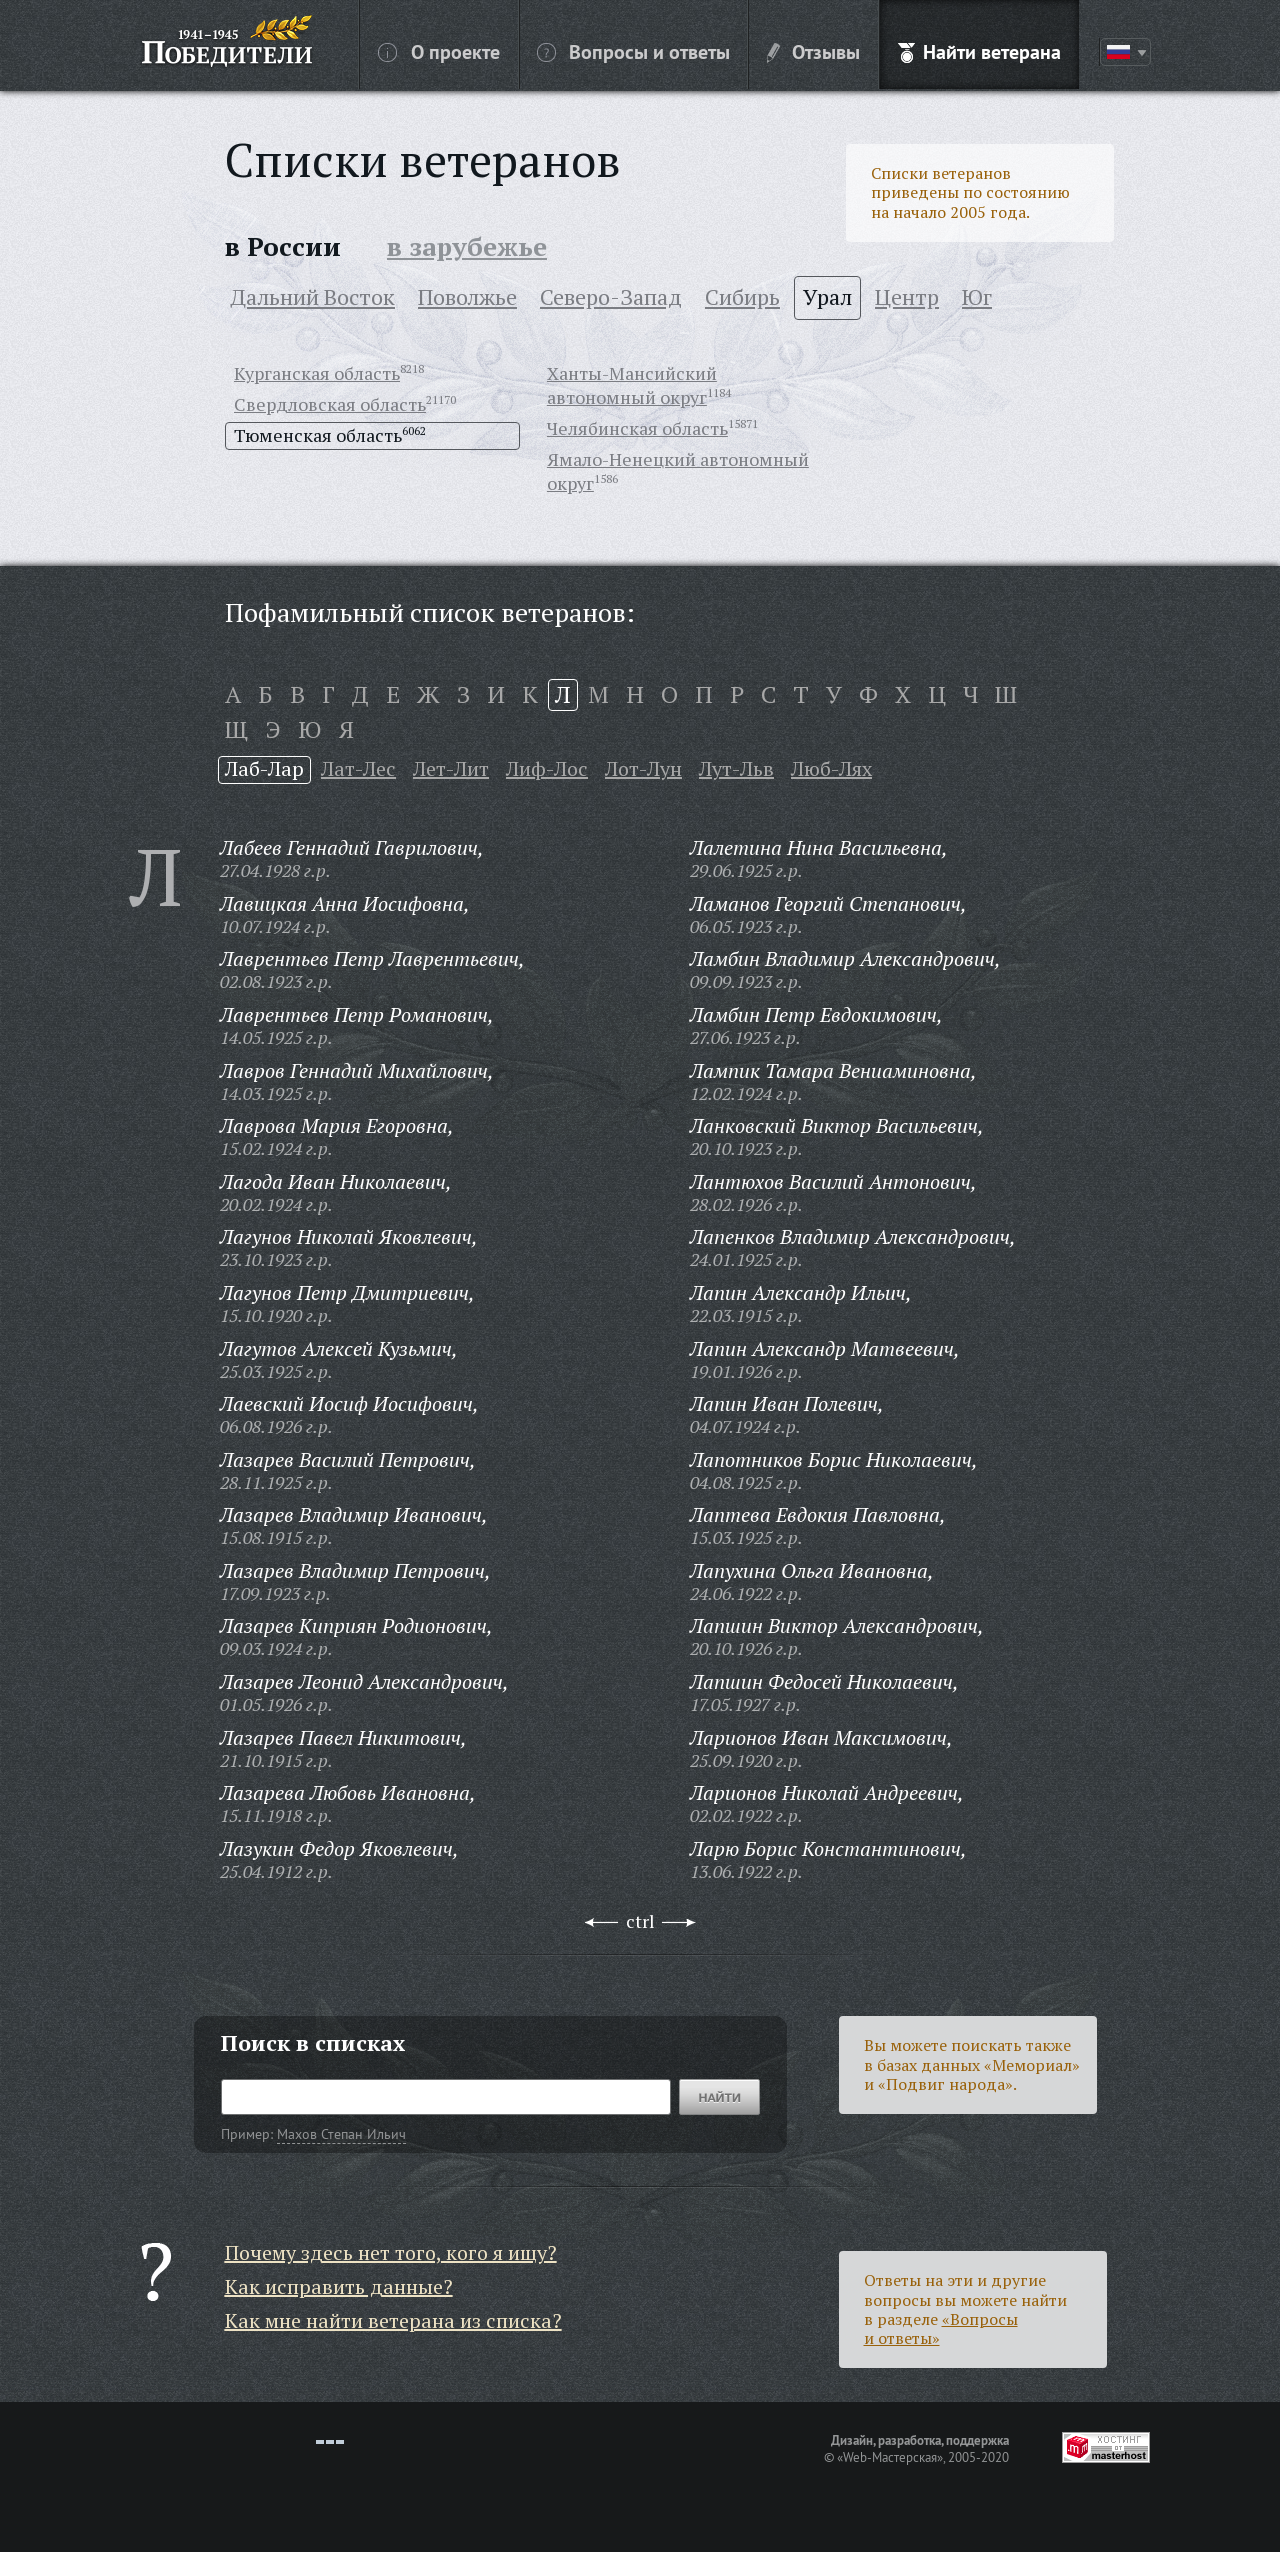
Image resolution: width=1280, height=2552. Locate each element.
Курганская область (317, 373)
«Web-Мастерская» (890, 2457)
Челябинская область (637, 428)
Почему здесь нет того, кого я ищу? (391, 2252)
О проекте (439, 51)
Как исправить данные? (339, 2286)
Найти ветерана (979, 51)
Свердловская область (330, 404)
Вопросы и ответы (633, 51)
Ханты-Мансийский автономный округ (632, 385)
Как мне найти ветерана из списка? (393, 2320)
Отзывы (813, 51)
